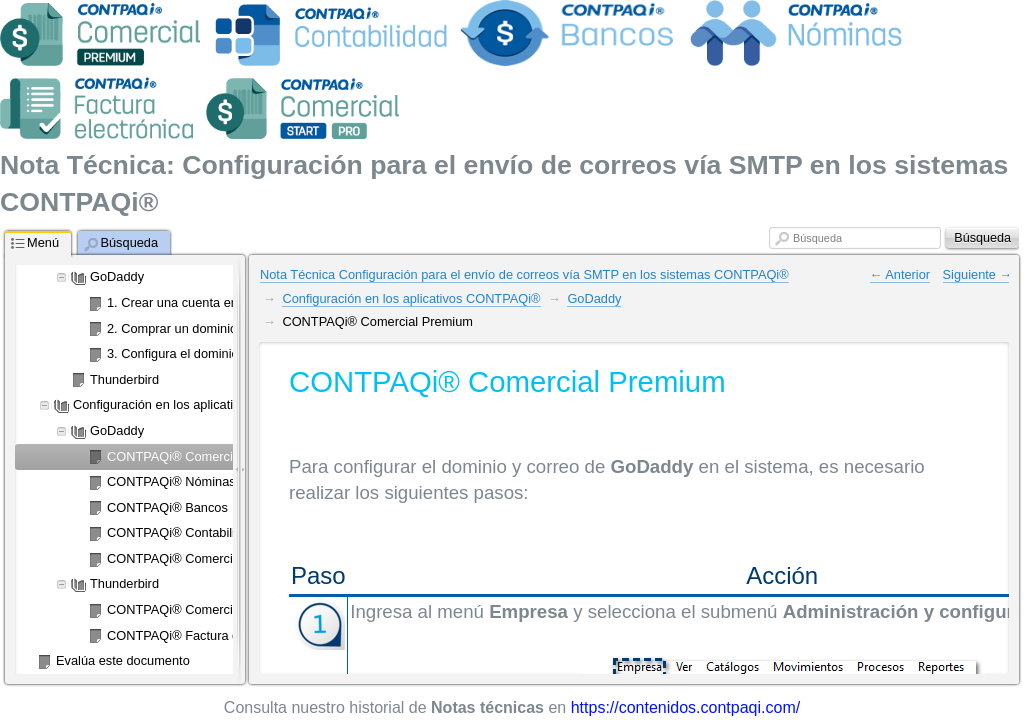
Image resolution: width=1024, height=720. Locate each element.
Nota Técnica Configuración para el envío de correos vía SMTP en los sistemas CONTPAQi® (524, 274)
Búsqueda (817, 238)
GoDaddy (594, 298)
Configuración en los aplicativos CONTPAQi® (411, 298)
